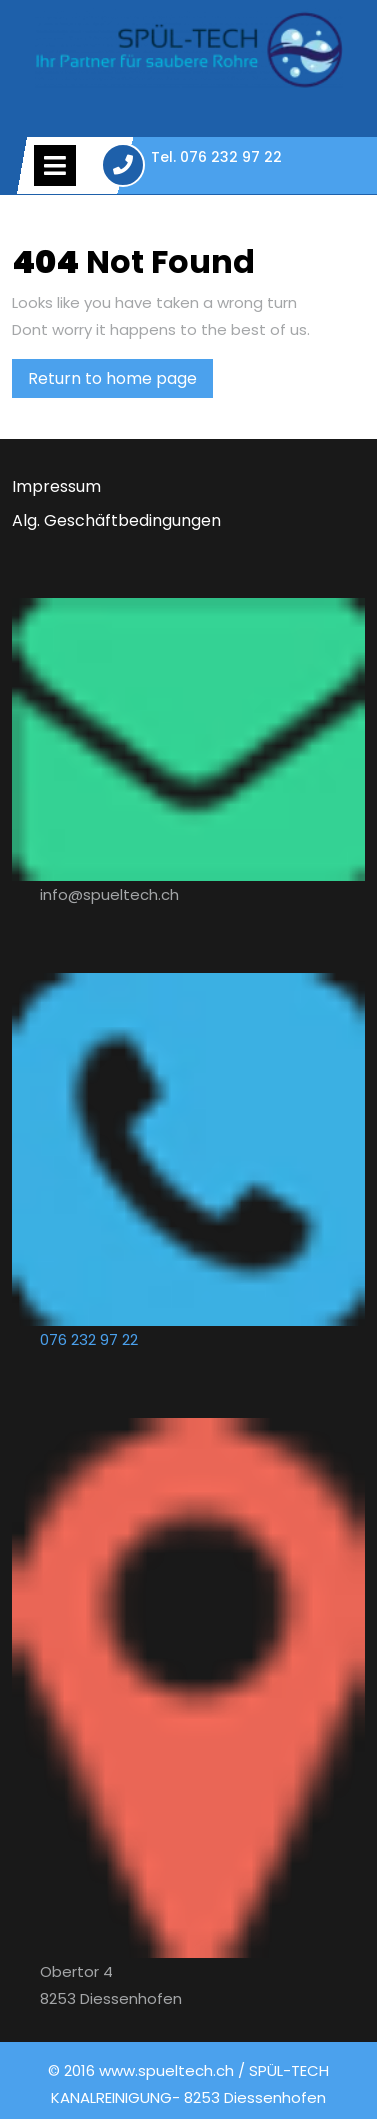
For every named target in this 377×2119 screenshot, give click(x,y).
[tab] (55, 165)
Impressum (56, 486)
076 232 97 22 (89, 1339)
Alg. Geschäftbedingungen (116, 520)
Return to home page (120, 382)
